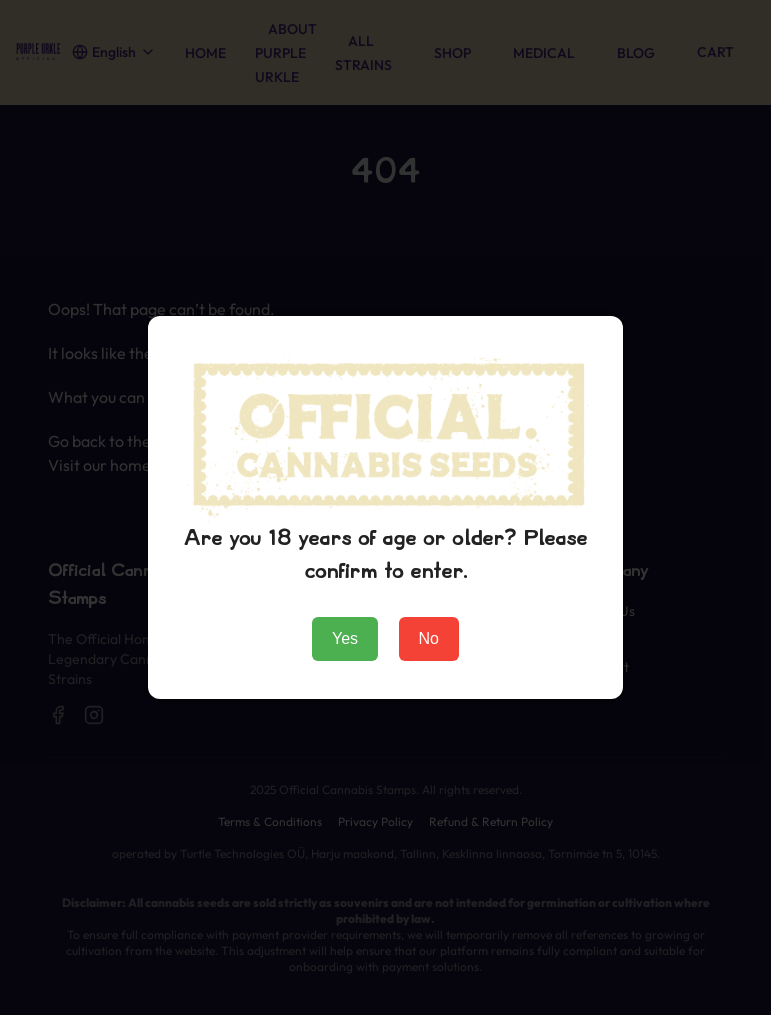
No (429, 638)
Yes (345, 638)
